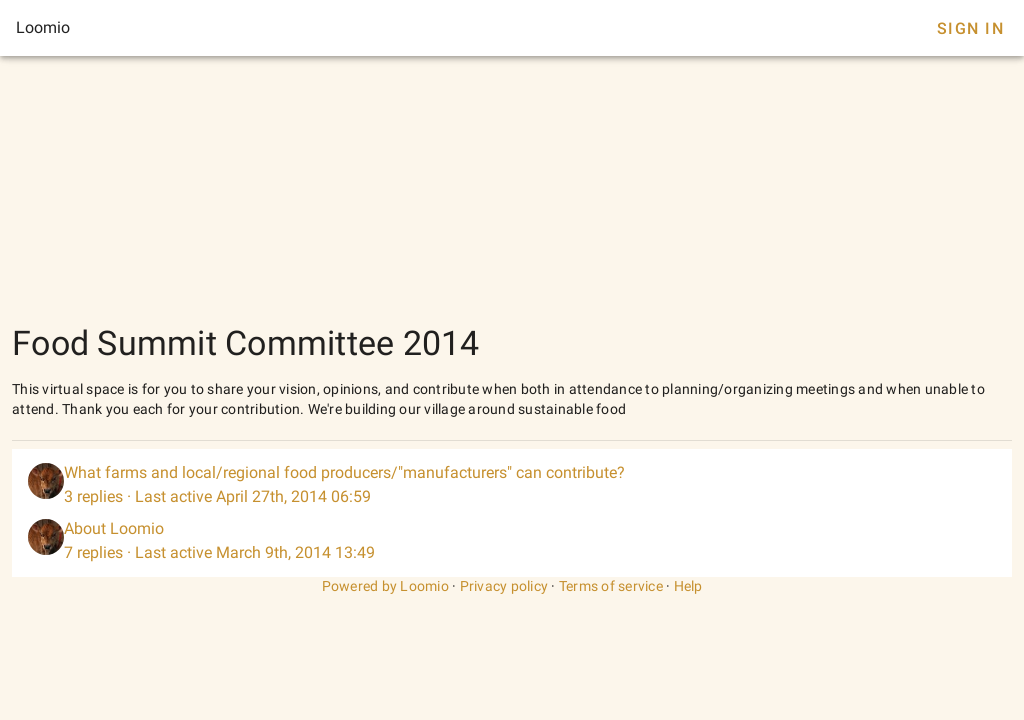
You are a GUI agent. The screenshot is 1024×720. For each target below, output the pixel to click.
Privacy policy (504, 586)
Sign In (970, 28)
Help (688, 586)
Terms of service (611, 586)
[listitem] (512, 485)
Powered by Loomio (385, 586)
